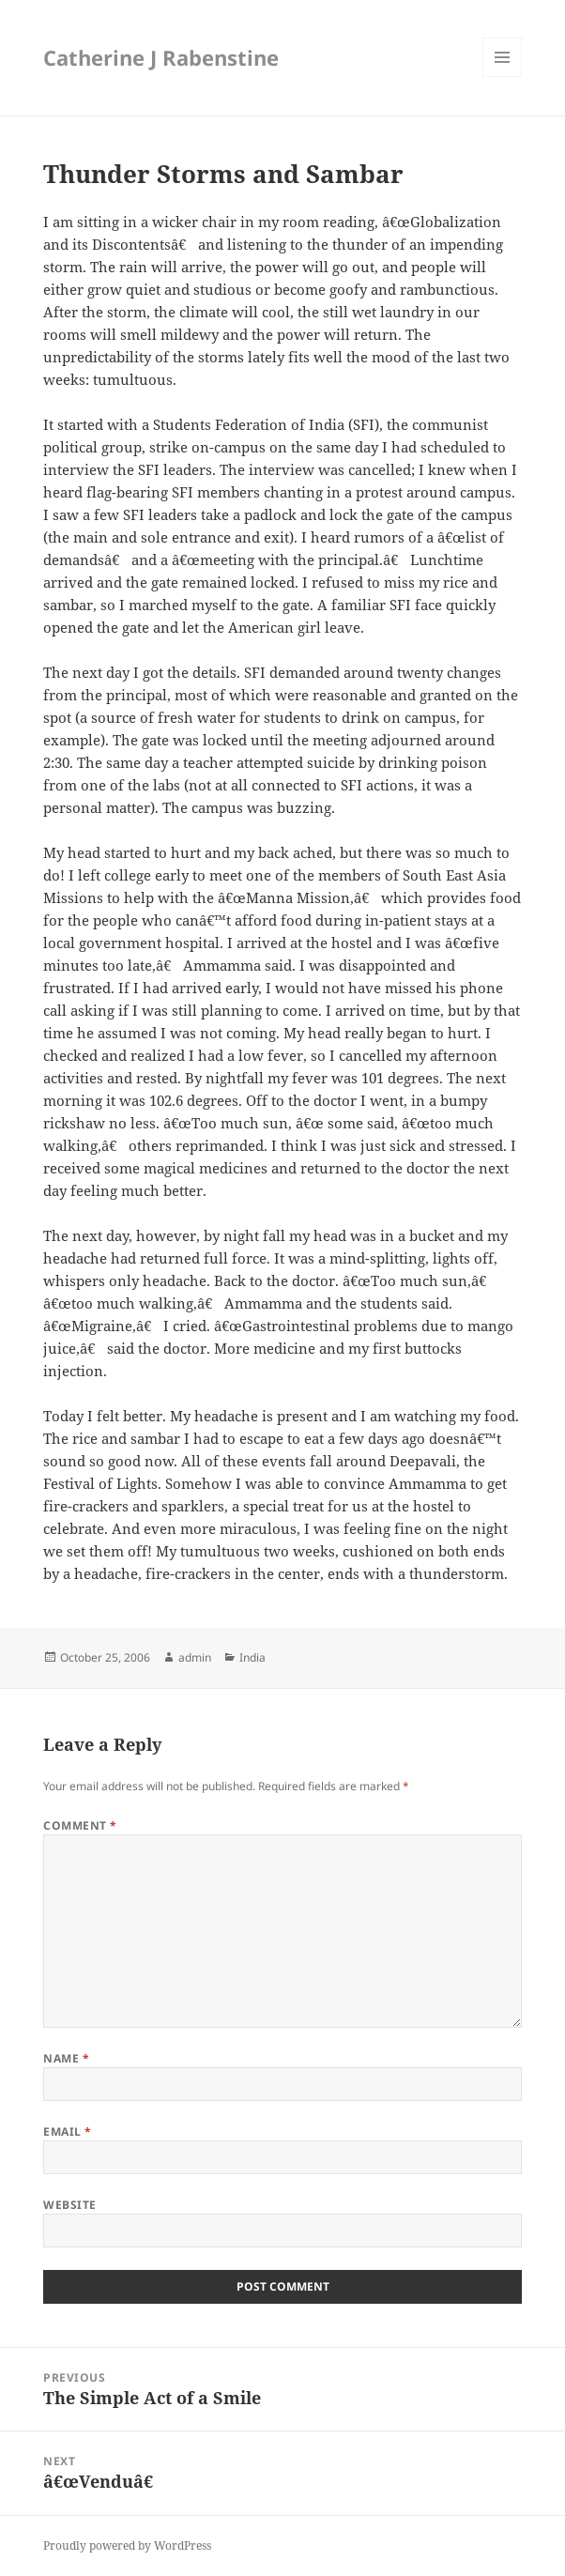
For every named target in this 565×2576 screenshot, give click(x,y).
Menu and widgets (502, 76)
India (252, 1657)
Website (69, 2205)
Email (67, 2131)
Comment (79, 1825)
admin (194, 1657)
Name (66, 2058)
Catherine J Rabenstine (161, 57)
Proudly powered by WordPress (127, 2545)
